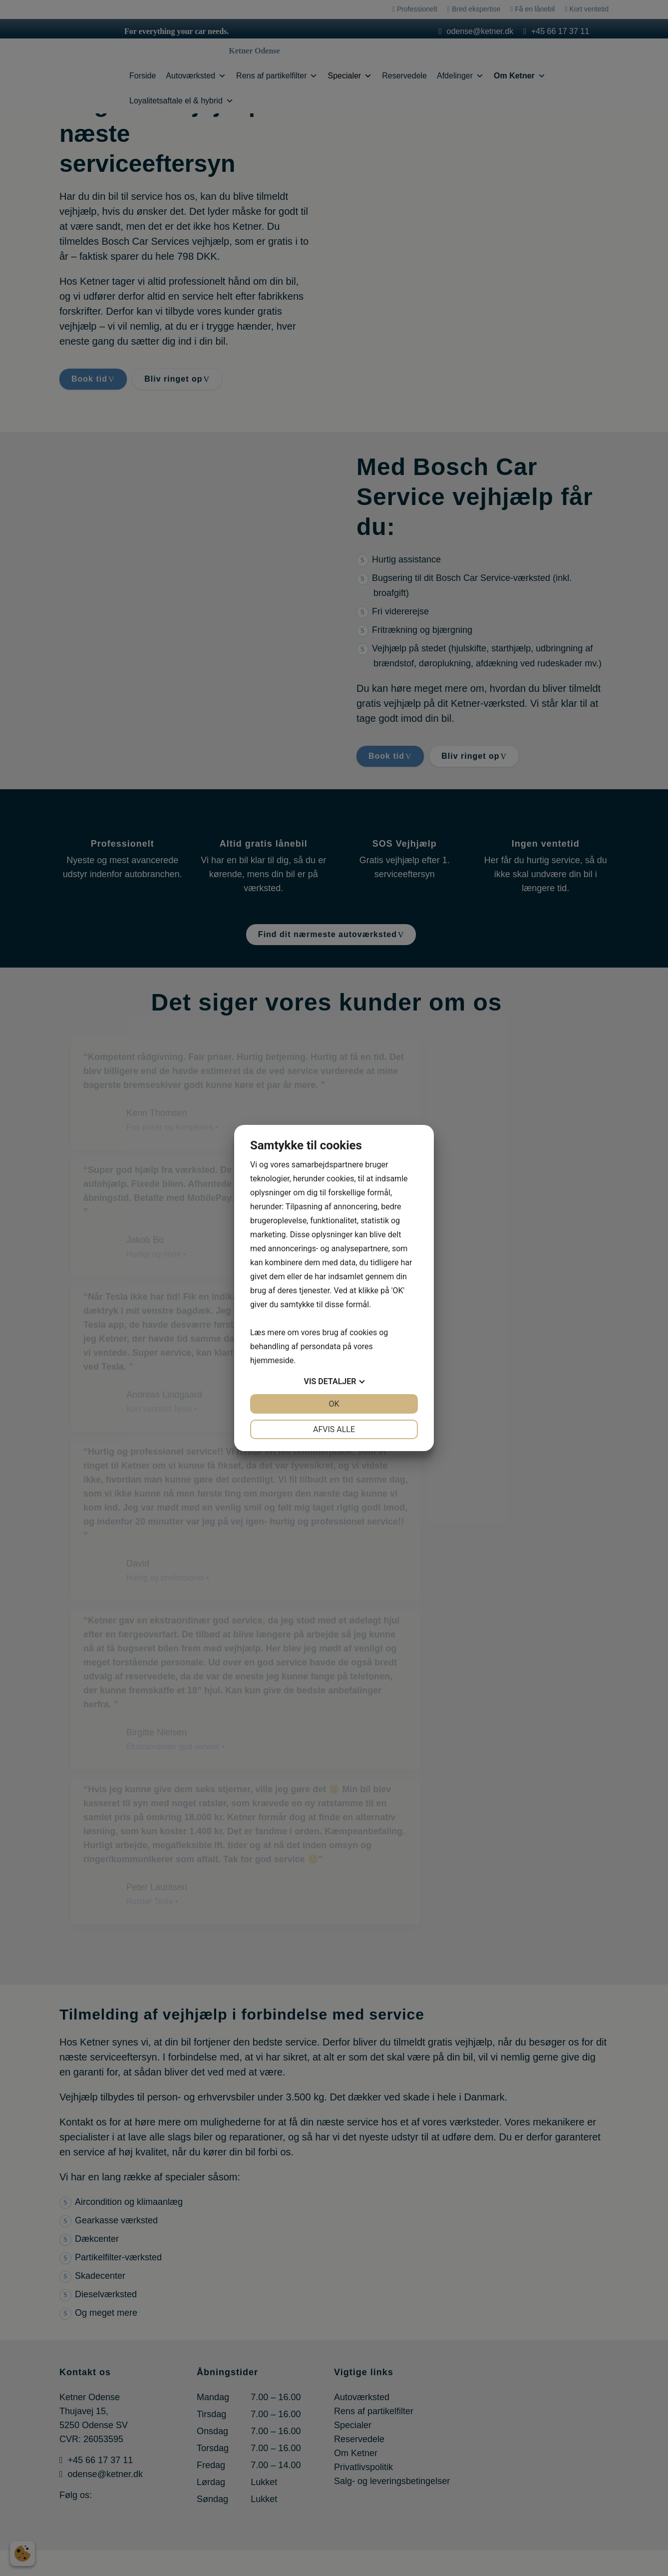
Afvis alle (334, 1429)
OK (334, 1404)
